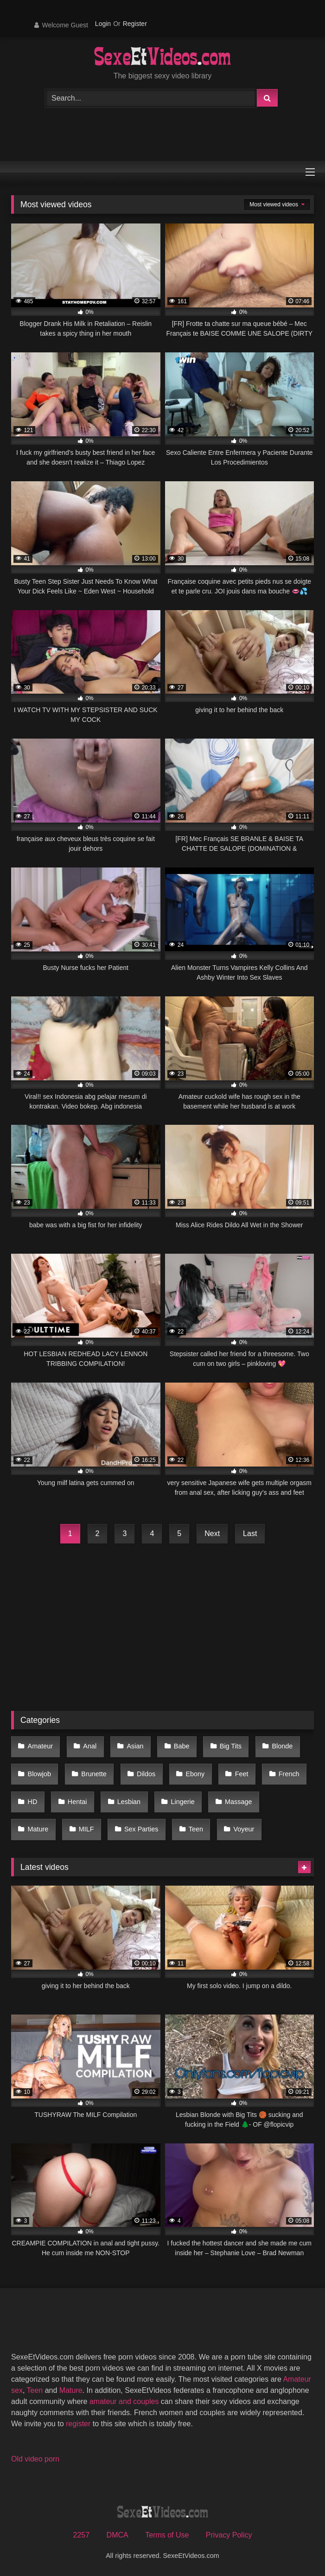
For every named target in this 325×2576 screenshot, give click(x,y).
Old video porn (35, 2459)
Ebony (194, 1774)
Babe (182, 1746)
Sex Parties (141, 1829)
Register (135, 23)
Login (103, 23)
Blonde (282, 1746)
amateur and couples (124, 2401)
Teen (196, 1829)
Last (250, 1533)
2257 (81, 2535)
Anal (89, 1746)
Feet (242, 1774)
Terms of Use (167, 2535)
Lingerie (182, 1801)
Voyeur (243, 1829)
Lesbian (128, 1801)
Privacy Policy (229, 2535)
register (78, 2424)
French (289, 1774)
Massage (238, 1801)
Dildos (146, 1774)
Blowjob (39, 1774)
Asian (135, 1746)
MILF (86, 1829)
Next (212, 1533)
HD (33, 1801)
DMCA (117, 2535)
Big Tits (231, 1746)
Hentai (77, 1801)
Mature (38, 1829)
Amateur (40, 1746)
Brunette (93, 1774)
